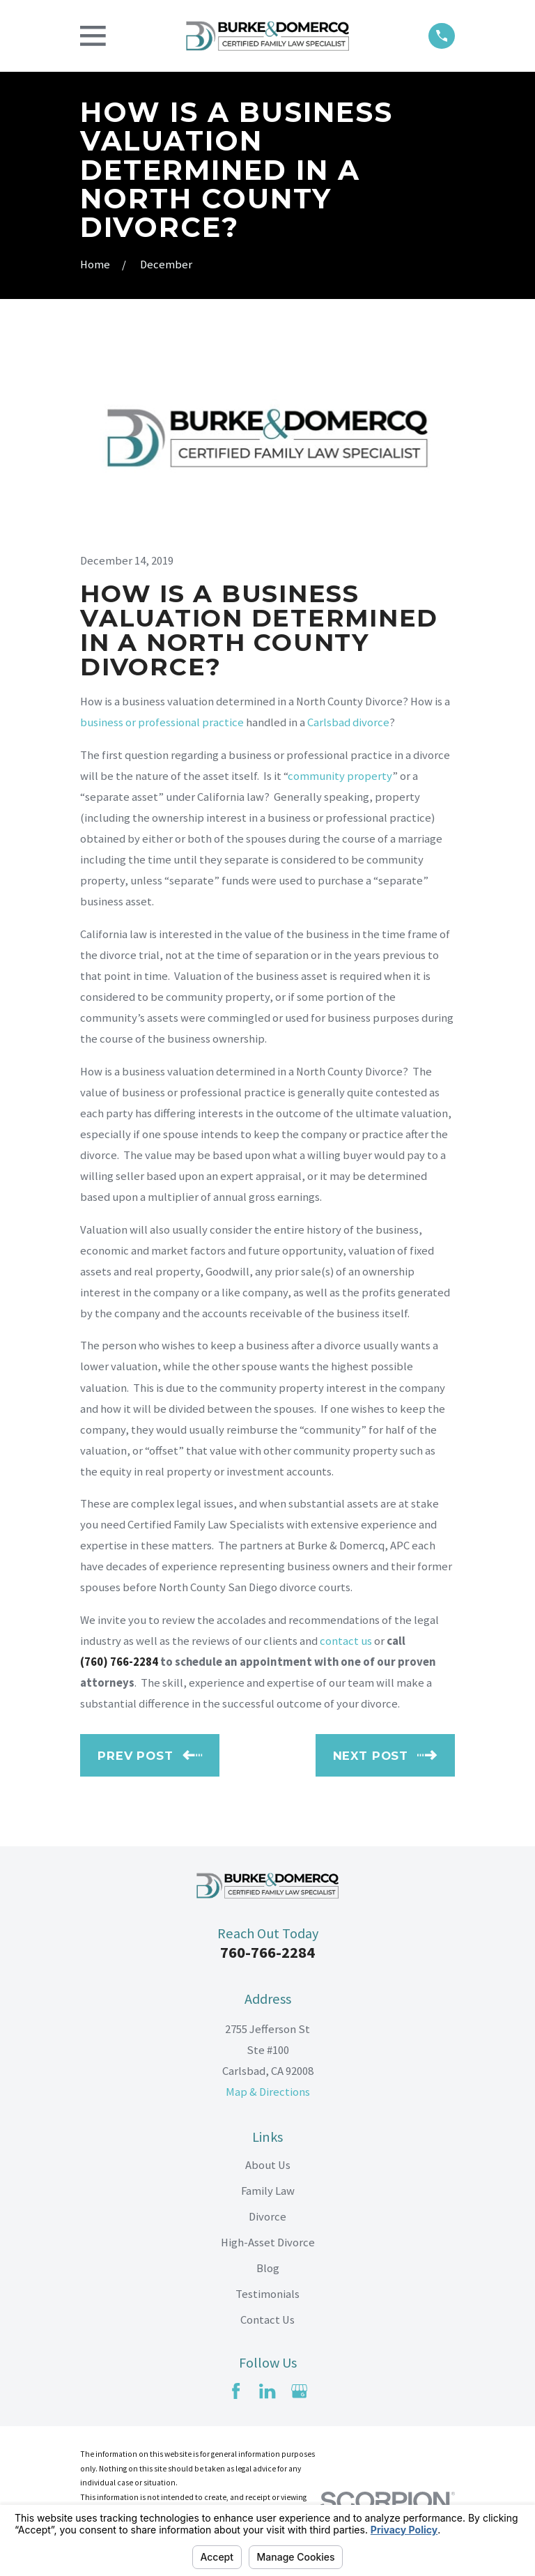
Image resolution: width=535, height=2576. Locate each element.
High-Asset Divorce (268, 2242)
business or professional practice (162, 722)
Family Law (268, 2191)
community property (340, 776)
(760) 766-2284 (119, 1662)
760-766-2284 (267, 1952)
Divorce (267, 2216)
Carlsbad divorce (348, 722)
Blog (267, 2268)
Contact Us (267, 2320)
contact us (346, 1641)
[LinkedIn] (267, 2391)
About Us (267, 2165)
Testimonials (267, 2294)
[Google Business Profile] (299, 2391)
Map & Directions (268, 2092)
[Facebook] (236, 2391)
